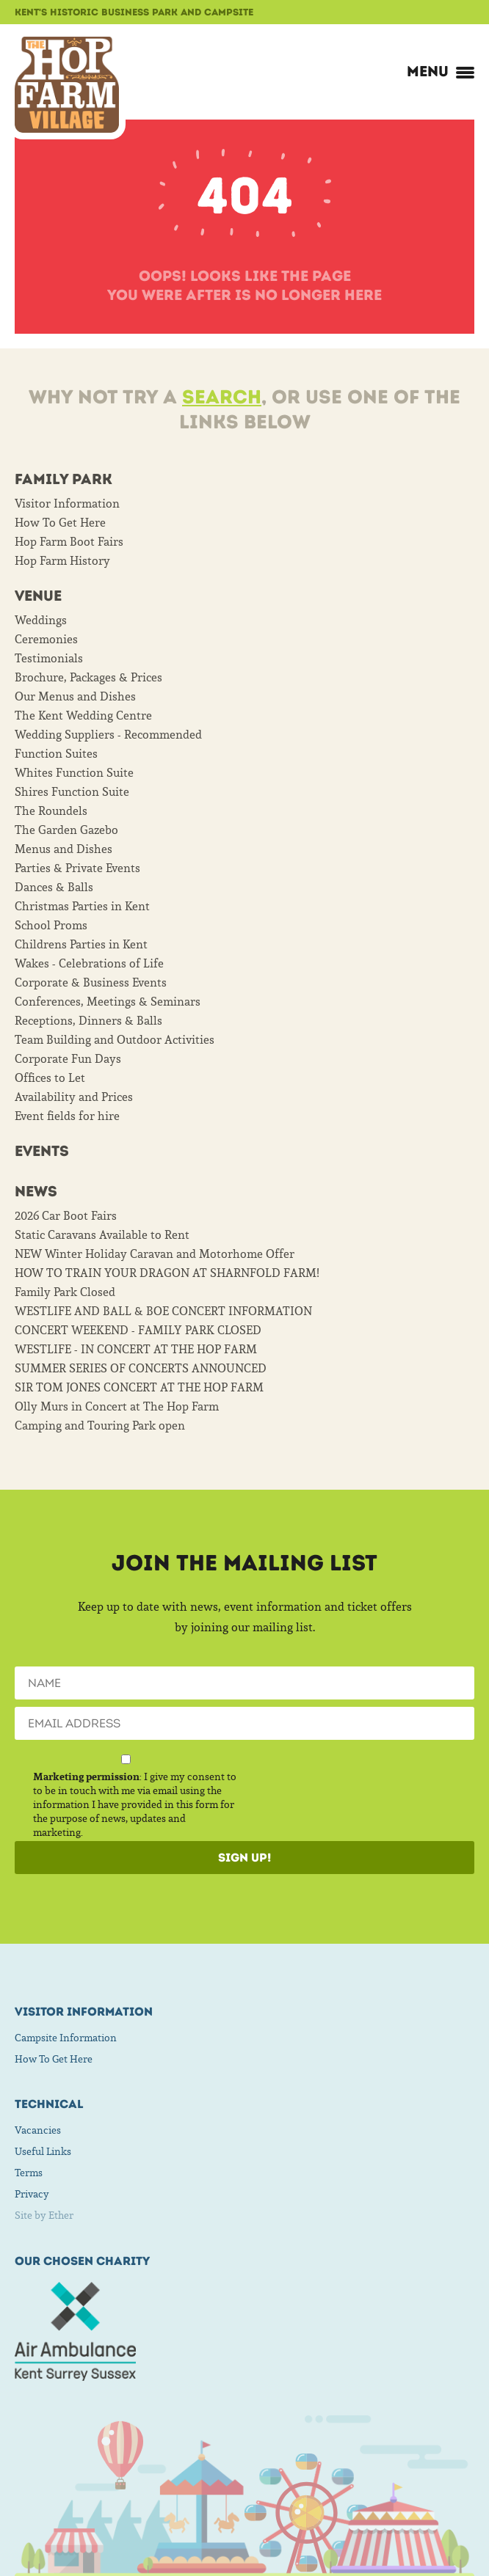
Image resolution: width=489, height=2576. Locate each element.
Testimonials (49, 658)
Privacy (32, 2193)
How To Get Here (60, 522)
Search (221, 396)
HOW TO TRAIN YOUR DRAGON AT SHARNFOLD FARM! (167, 1272)
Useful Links (43, 2151)
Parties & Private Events (77, 868)
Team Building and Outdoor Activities (114, 1039)
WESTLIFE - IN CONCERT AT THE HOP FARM (136, 1349)
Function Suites (56, 753)
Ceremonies (46, 639)
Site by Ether (44, 2215)
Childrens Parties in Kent (81, 944)
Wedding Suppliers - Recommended (108, 734)
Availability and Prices (74, 1096)
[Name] (244, 1682)
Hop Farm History (62, 560)
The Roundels (51, 810)
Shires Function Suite (72, 791)
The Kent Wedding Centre (83, 715)
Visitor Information (67, 503)
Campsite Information (66, 2037)
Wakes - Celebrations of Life (89, 963)
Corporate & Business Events (91, 982)
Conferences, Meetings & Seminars (107, 1001)
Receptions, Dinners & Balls (88, 1020)
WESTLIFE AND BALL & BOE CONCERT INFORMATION (163, 1311)
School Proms (51, 925)
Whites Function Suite (74, 772)
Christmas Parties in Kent (82, 906)
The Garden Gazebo (66, 829)
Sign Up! (244, 1857)
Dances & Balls (54, 887)
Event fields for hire (67, 1115)
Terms (29, 2172)
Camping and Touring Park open (100, 1425)
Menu (440, 71)
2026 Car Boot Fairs (66, 1215)
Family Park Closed (65, 1292)
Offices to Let (50, 1077)
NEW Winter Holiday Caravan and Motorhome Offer (154, 1253)
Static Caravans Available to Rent (102, 1234)
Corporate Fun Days (68, 1058)
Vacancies (38, 2130)
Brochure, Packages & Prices (88, 677)
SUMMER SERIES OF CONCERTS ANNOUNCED (141, 1368)
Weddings (41, 620)
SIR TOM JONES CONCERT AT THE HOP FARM (139, 1387)
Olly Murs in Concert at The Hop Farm (117, 1406)
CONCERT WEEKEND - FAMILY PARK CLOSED (138, 1330)
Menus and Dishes (63, 849)
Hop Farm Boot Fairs (69, 541)
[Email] (244, 1723)
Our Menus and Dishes (75, 696)
